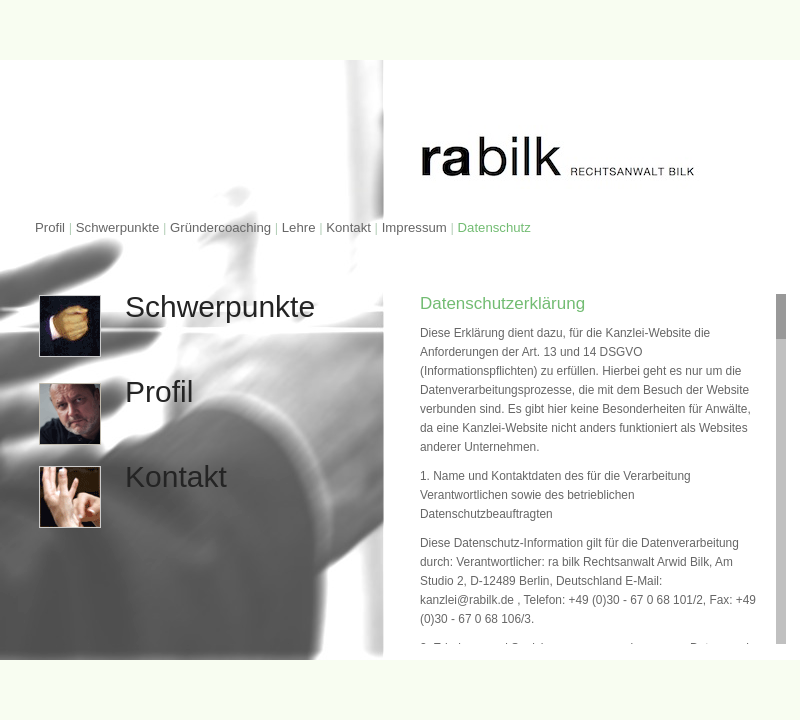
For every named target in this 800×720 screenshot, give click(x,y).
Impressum (414, 227)
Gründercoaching (220, 227)
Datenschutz (494, 227)
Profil (50, 227)
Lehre (300, 227)
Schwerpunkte (117, 227)
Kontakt (348, 227)
